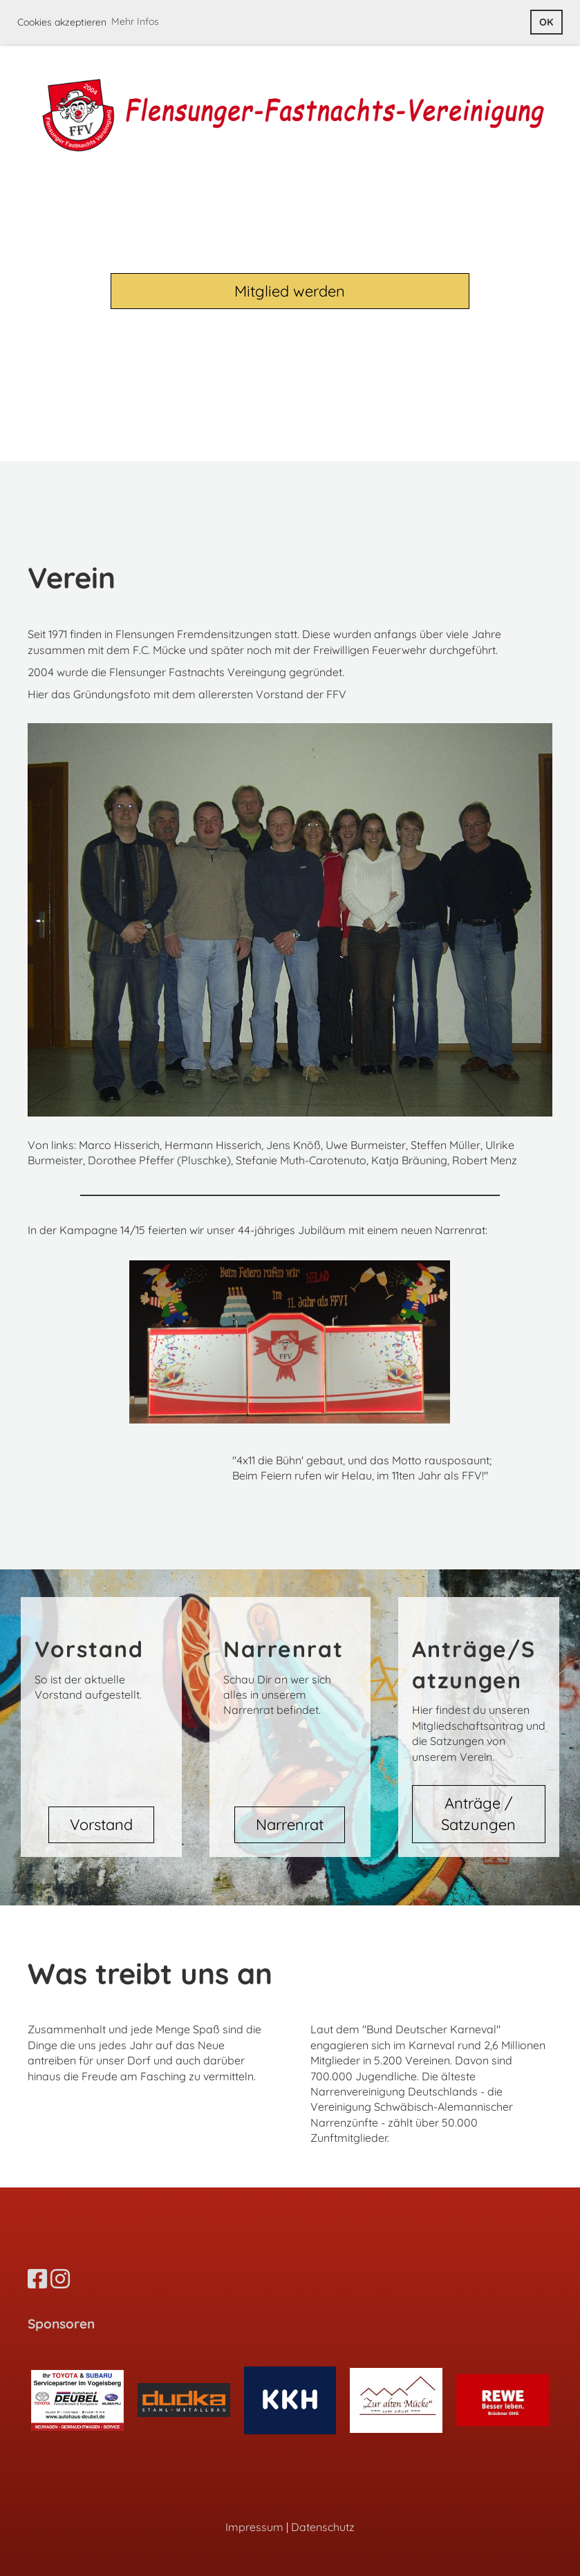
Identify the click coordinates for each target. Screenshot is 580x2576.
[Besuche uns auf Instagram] (60, 2279)
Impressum (254, 2527)
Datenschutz (323, 2527)
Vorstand (101, 1824)
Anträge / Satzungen (478, 1813)
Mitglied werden (290, 291)
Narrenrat (290, 1824)
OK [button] (546, 22)
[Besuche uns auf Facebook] (37, 2279)
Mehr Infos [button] (135, 21)
